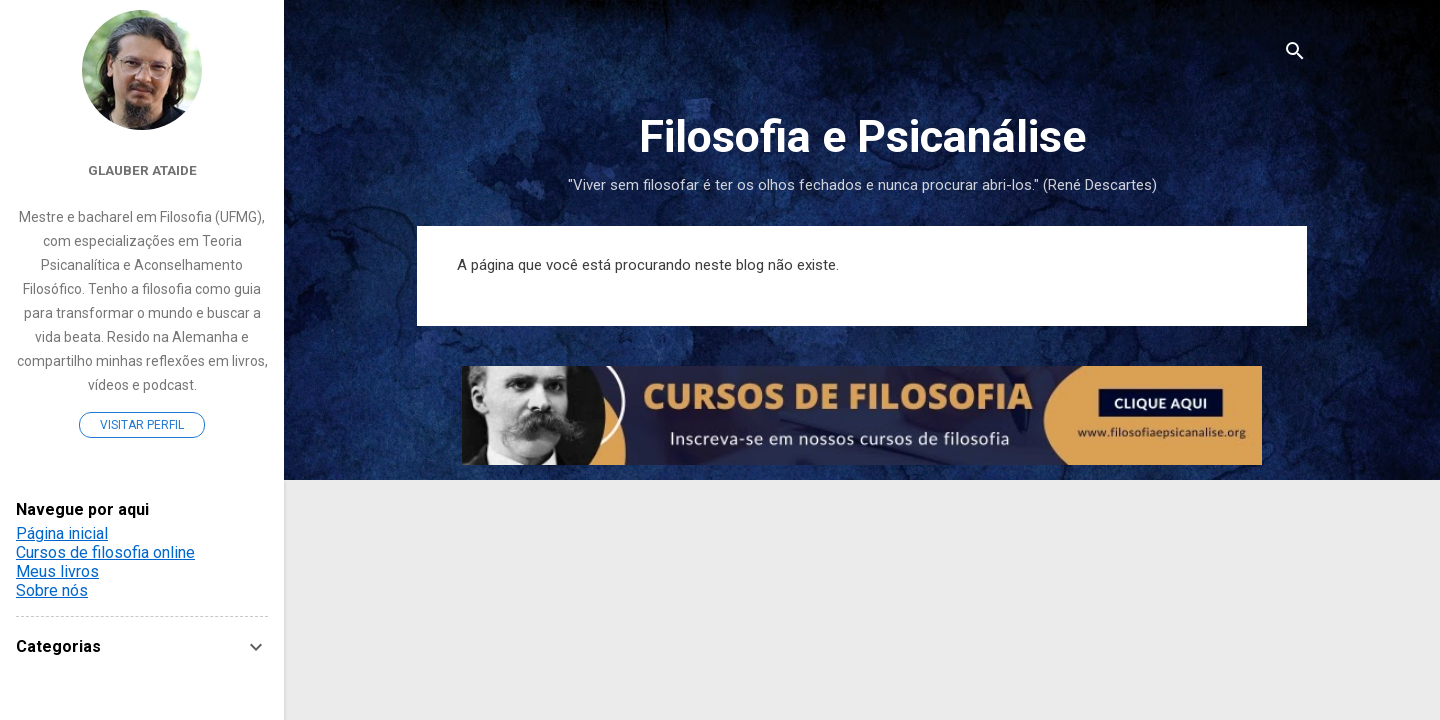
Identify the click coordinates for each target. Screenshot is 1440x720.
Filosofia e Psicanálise (862, 136)
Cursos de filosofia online (105, 552)
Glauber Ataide (142, 170)
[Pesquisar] (1295, 54)
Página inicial (62, 533)
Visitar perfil (142, 425)
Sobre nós (52, 590)
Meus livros (57, 571)
